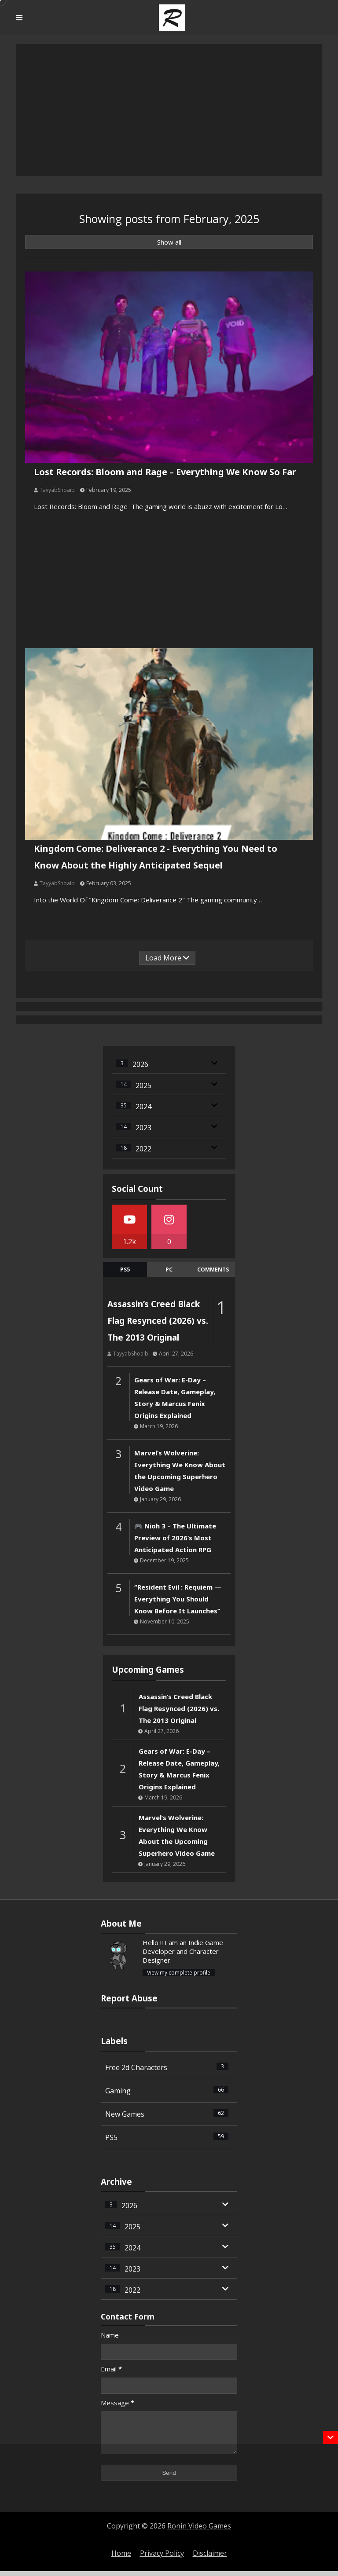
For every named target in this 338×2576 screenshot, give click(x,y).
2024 (143, 1105)
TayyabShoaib (57, 489)
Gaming (166, 2089)
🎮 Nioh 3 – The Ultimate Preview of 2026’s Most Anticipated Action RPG (175, 1536)
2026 (140, 1062)
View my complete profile (178, 1971)
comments (213, 1268)
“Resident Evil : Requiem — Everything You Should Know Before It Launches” (177, 1597)
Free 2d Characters (166, 2065)
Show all (169, 242)
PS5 (166, 2135)
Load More (167, 956)
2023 (143, 1126)
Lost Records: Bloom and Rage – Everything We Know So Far (165, 471)
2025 (143, 1083)
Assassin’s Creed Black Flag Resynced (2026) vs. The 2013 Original (157, 1319)
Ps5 (125, 1268)
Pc (169, 1268)
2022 (143, 1147)
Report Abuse (129, 1996)
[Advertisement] (169, 2510)
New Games (166, 2112)
